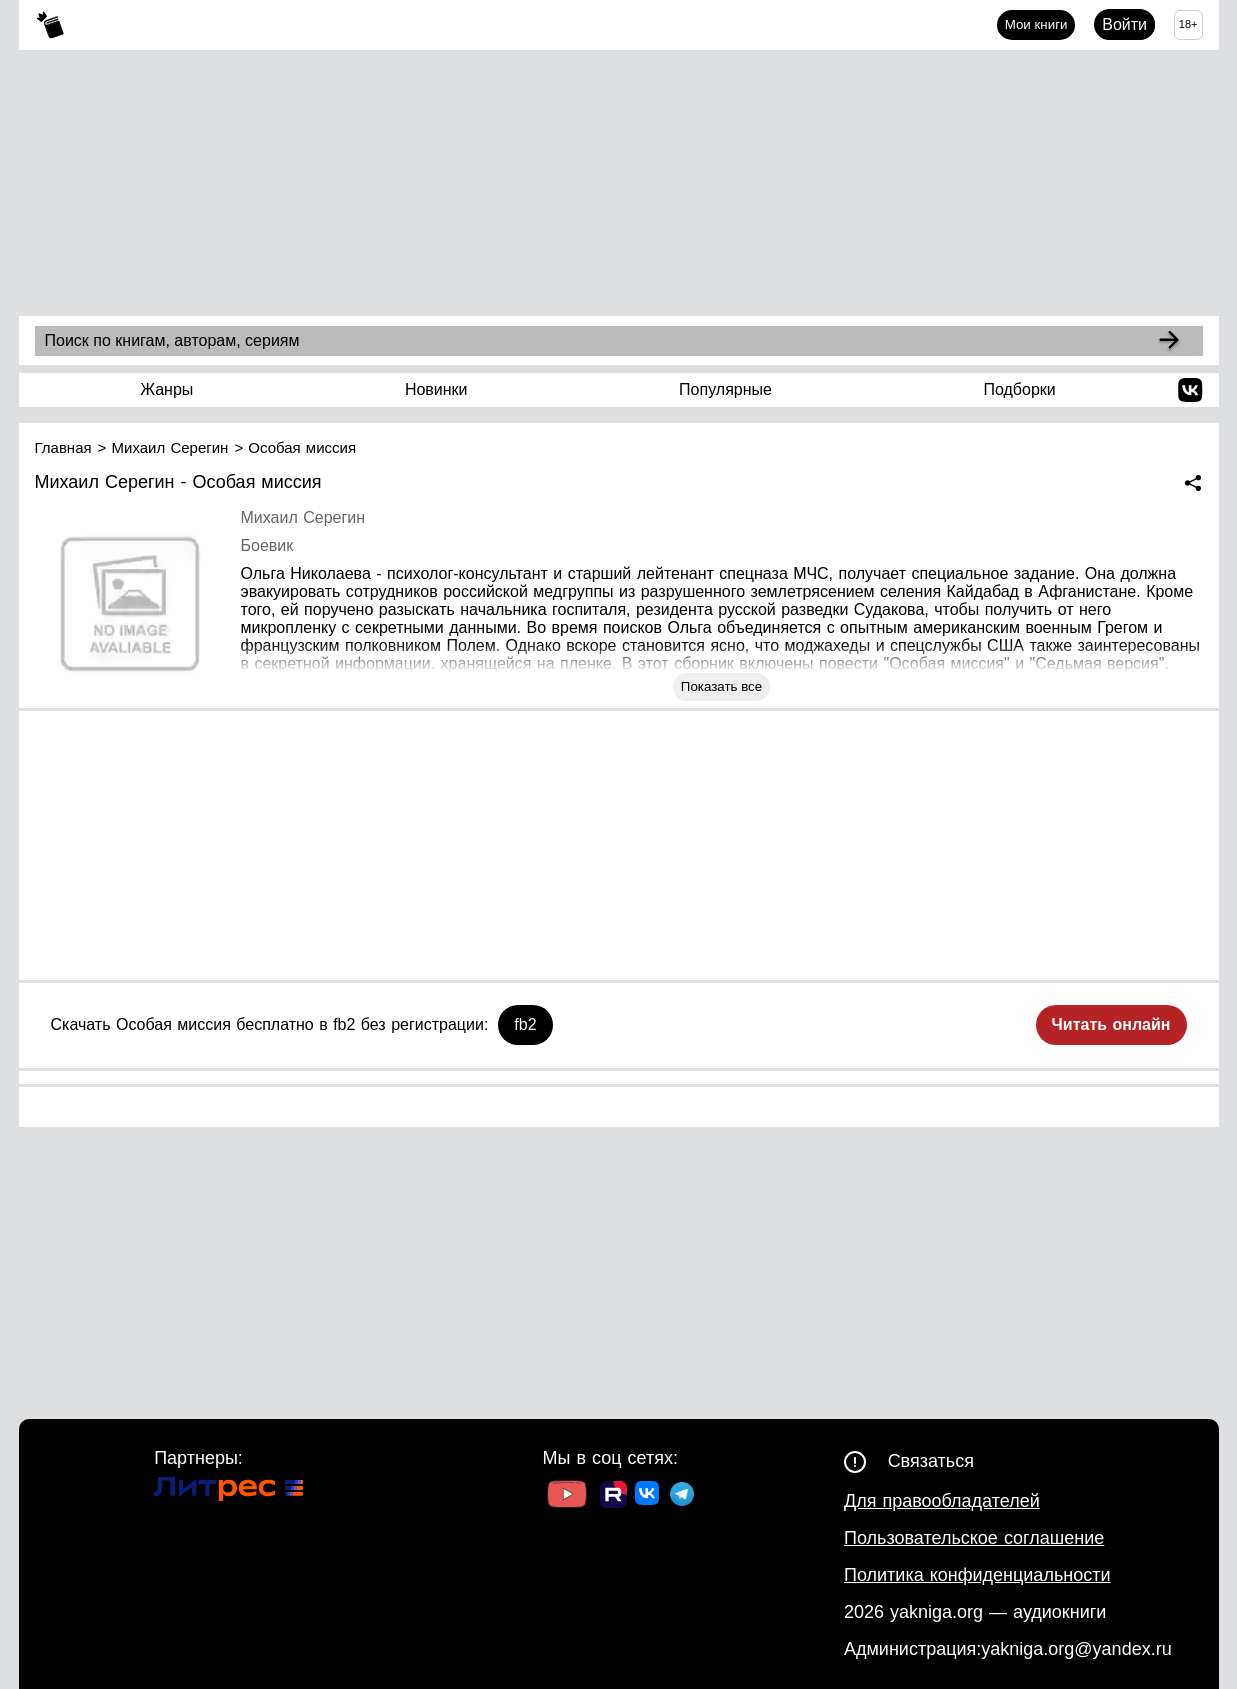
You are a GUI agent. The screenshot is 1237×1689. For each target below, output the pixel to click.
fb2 (525, 1024)
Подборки (1019, 389)
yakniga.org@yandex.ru (1076, 1649)
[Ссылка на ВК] (648, 1497)
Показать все (721, 686)
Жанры (166, 389)
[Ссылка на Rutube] (613, 1497)
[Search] (1169, 341)
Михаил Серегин (303, 517)
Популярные (725, 389)
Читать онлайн (1111, 1024)
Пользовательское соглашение (974, 1538)
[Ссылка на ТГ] (682, 1496)
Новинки (436, 389)
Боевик (267, 545)
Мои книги (1036, 24)
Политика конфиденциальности (977, 1575)
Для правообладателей (942, 1501)
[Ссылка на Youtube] (567, 1496)
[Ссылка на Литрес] (229, 1491)
